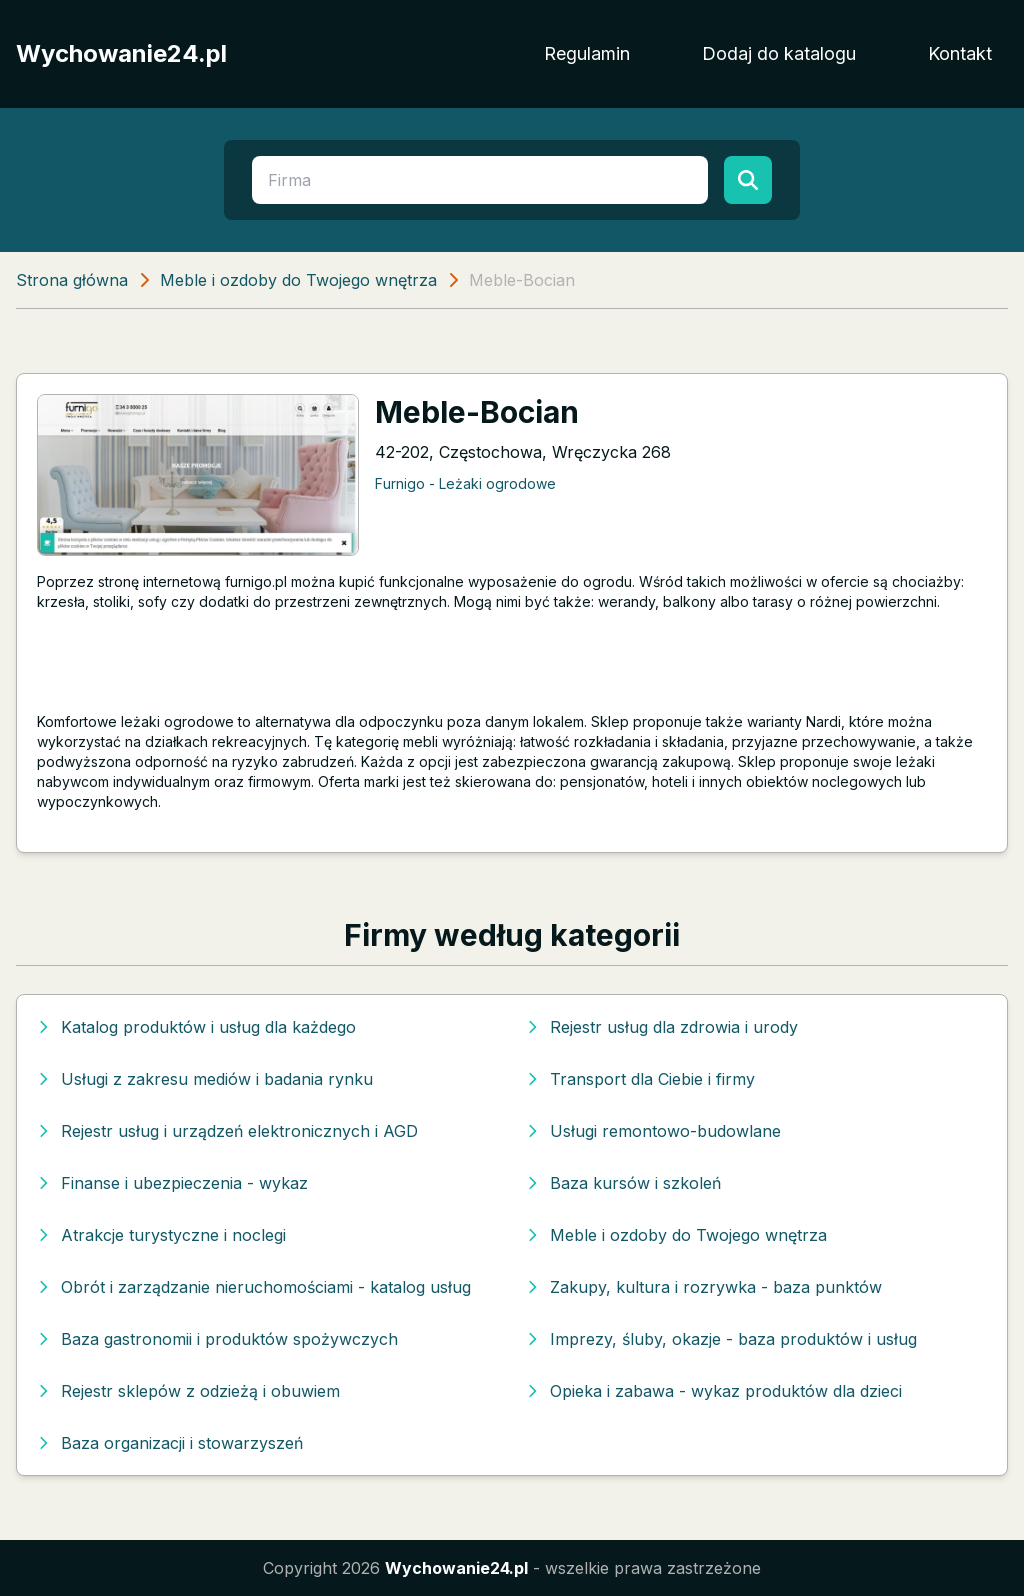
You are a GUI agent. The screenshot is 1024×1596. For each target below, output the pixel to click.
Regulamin (587, 53)
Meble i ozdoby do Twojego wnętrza (298, 280)
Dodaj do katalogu (779, 53)
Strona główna (72, 280)
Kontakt (960, 53)
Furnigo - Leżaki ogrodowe (465, 483)
